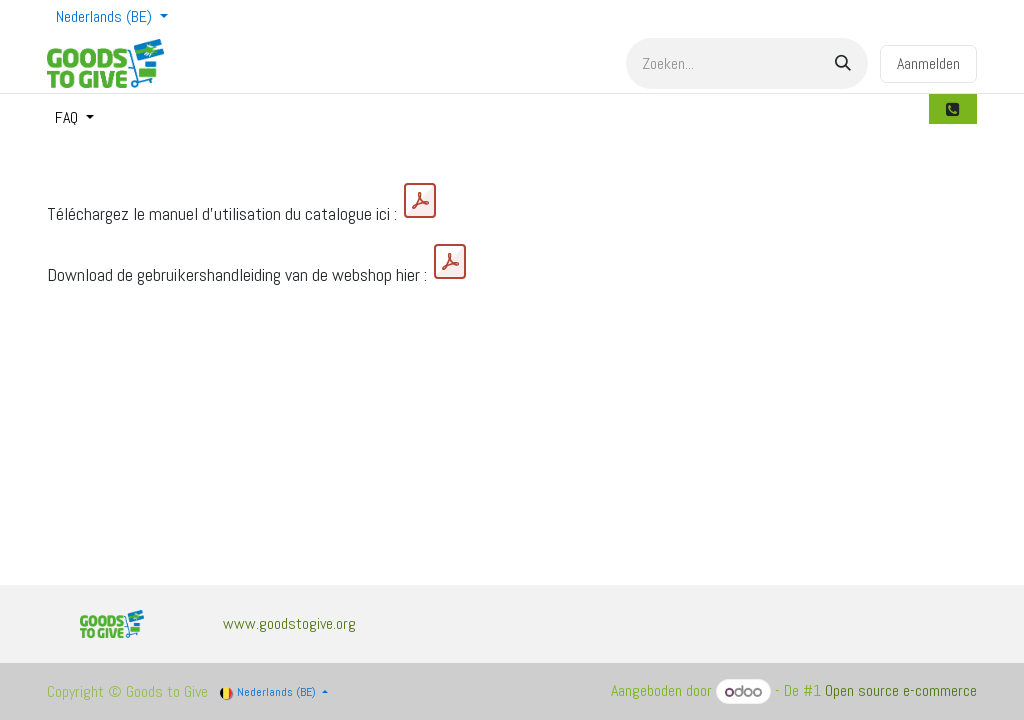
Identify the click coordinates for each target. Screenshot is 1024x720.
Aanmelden (928, 63)
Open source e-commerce (901, 691)
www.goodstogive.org (289, 623)
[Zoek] (843, 63)
